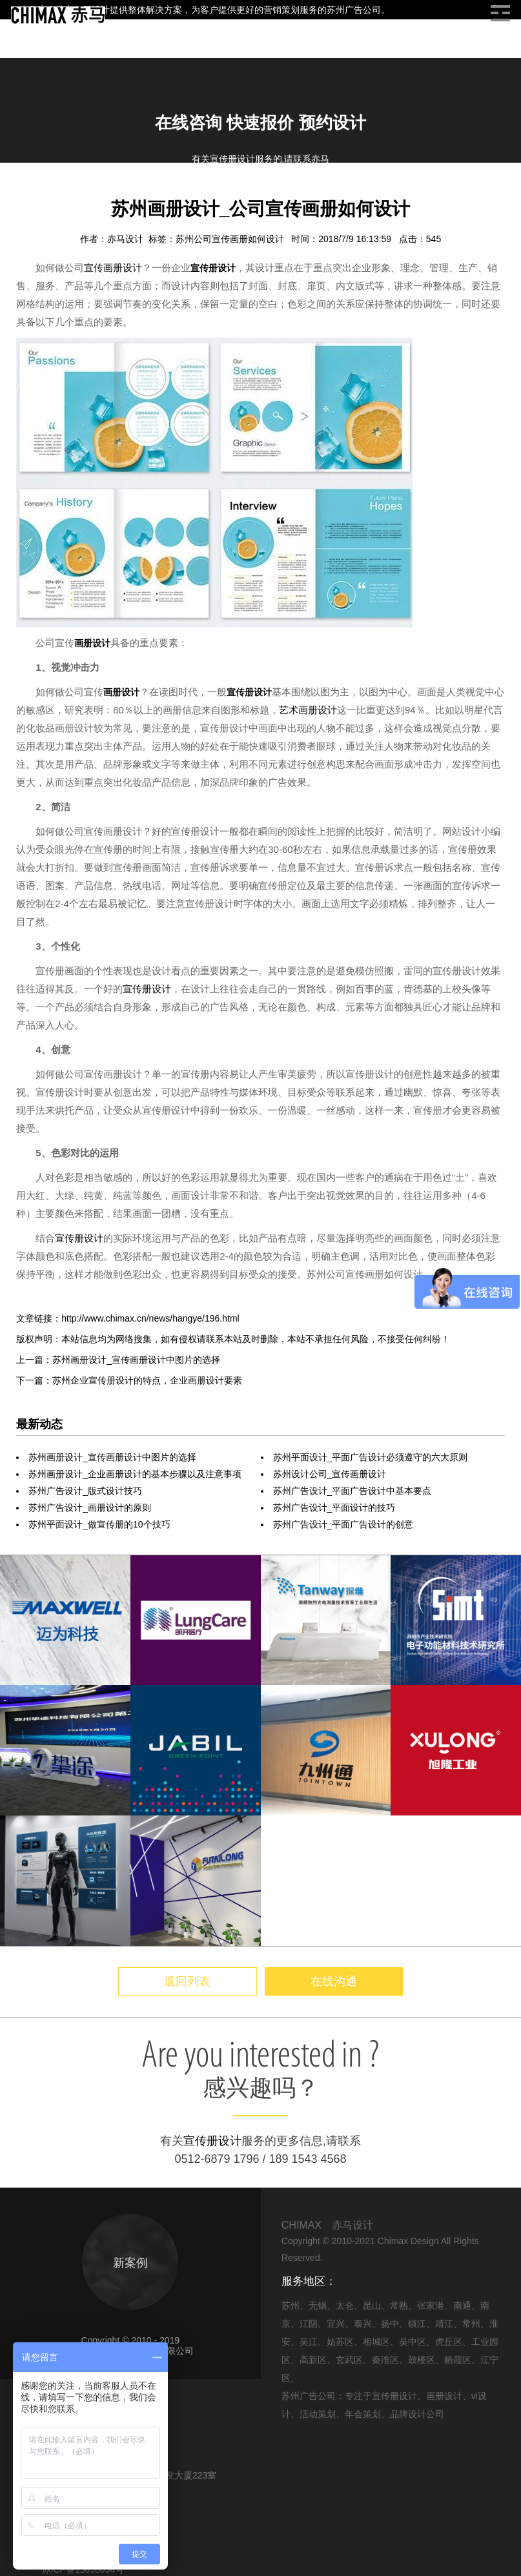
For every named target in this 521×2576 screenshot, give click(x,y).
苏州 (290, 2305)
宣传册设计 (213, 268)
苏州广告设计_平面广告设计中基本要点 (352, 1491)
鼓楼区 (421, 2360)
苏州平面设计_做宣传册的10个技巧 (99, 1524)
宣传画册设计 (113, 267)
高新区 (313, 2360)
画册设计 (96, 192)
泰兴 (363, 2323)
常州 (471, 2323)
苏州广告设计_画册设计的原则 (89, 1507)
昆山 (372, 2305)
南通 (462, 2305)
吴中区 (412, 2341)
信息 (56, 192)
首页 (26, 192)
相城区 (376, 2341)
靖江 (444, 2323)
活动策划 (318, 2414)
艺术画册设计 (308, 709)
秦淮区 (385, 2360)
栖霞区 (457, 2360)
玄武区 (349, 2360)
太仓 (345, 2305)
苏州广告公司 (354, 10)
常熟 (399, 2305)
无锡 (318, 2305)
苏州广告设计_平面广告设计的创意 (343, 1524)
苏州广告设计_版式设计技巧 (85, 1491)
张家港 (430, 2305)
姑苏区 (340, 2341)
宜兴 (336, 2323)
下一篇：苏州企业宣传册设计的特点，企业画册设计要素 (129, 1380)
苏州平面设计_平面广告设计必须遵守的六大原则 (370, 1457)
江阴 (309, 2323)
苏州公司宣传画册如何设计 (231, 239)
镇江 (417, 2323)
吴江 (309, 2341)
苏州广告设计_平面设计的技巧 (334, 1507)
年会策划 (363, 2414)
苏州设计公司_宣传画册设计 (330, 1474)
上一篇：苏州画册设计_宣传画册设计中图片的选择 (118, 1359)
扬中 (390, 2323)
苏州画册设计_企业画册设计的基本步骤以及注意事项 (134, 1474)
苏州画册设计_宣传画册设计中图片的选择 (112, 1457)
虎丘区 (448, 2341)
